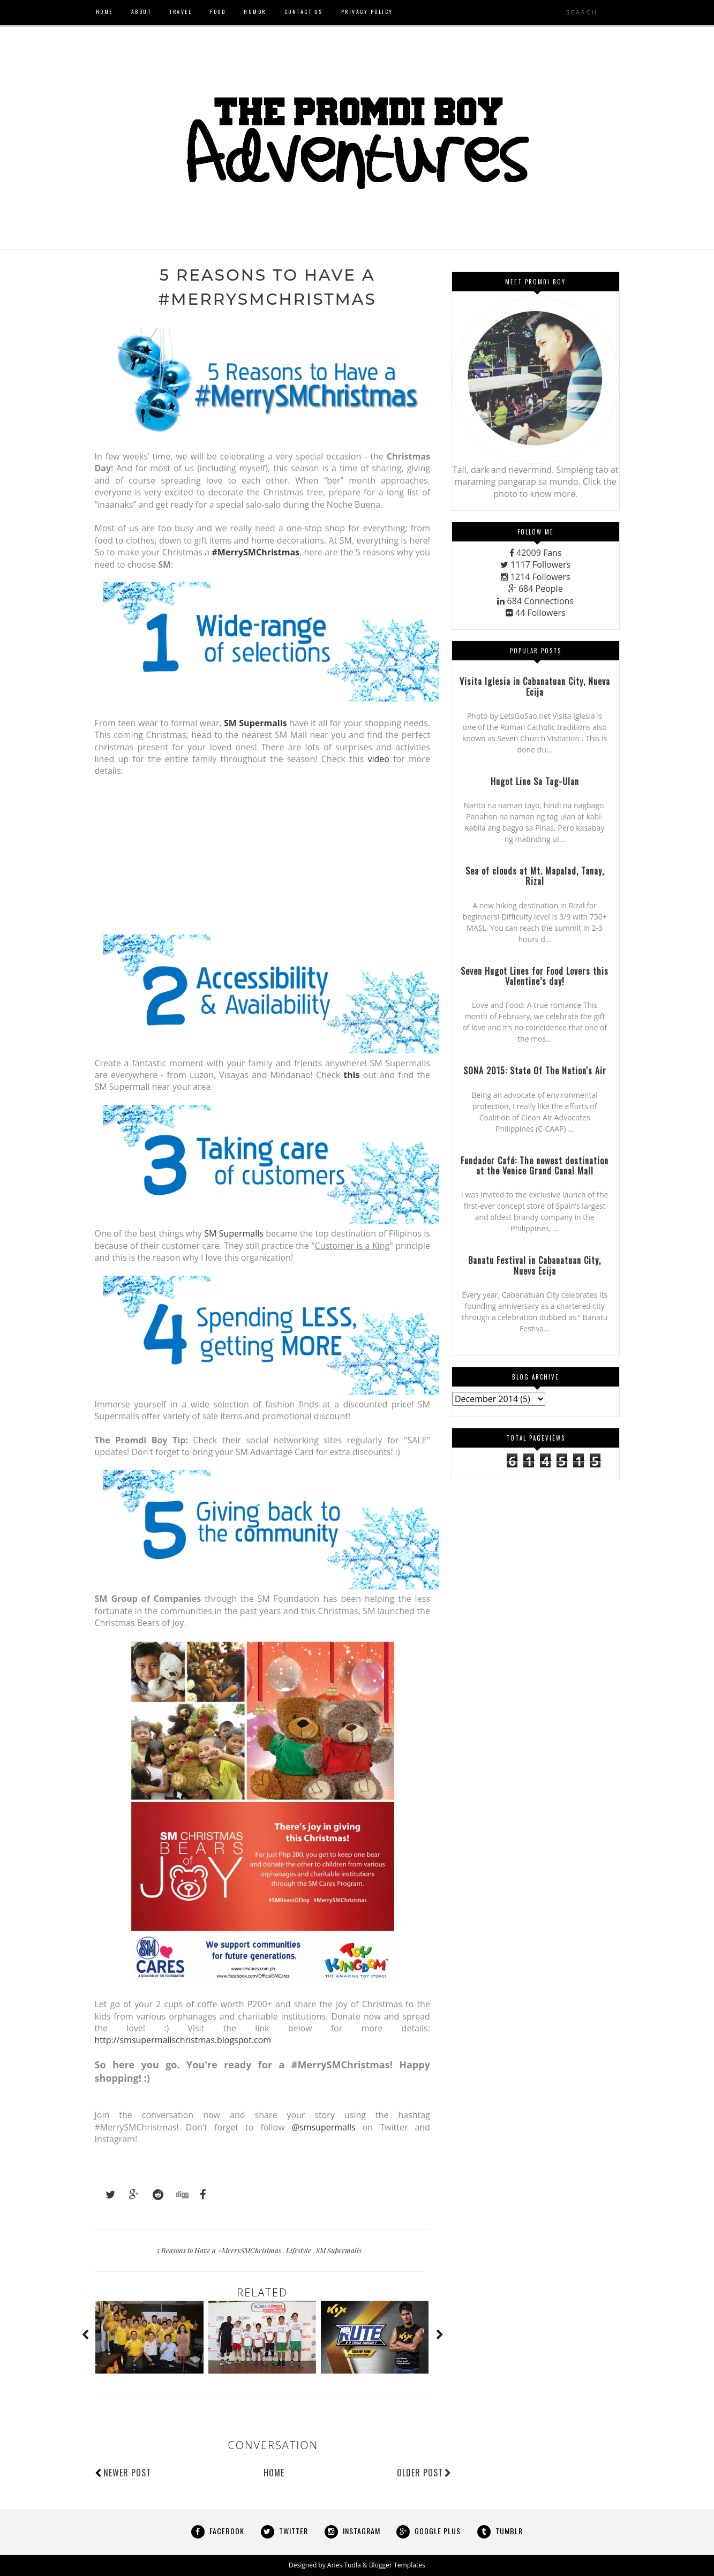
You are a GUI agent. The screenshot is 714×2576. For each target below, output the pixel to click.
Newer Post (127, 2473)
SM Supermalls (234, 1234)
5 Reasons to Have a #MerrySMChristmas (219, 2250)
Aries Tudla (344, 2565)
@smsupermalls (324, 2127)
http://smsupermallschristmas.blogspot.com (183, 2040)
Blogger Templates (397, 2565)
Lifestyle (299, 2250)
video (378, 759)
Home (274, 2473)
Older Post (424, 2473)
